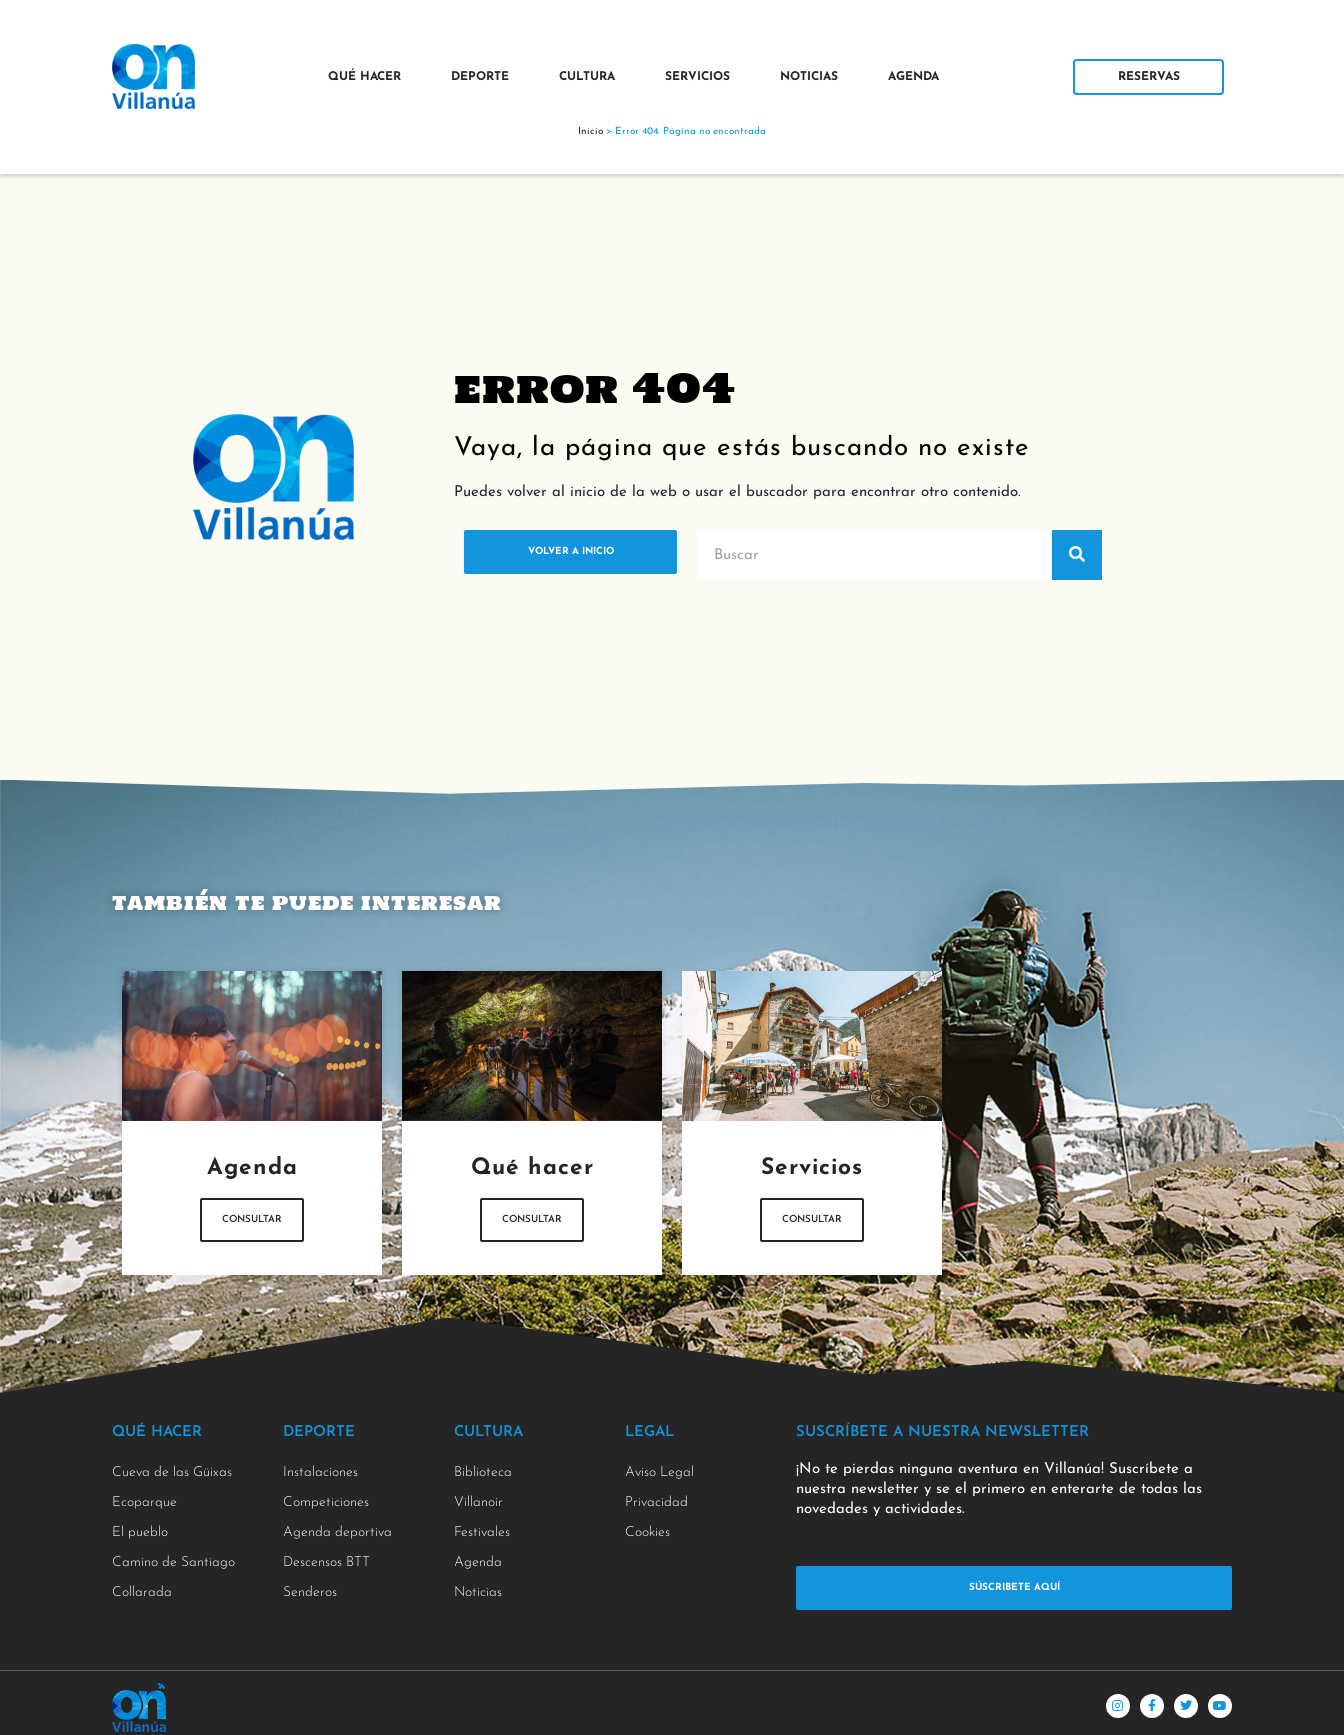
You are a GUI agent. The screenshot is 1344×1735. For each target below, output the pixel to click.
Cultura (587, 77)
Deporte (480, 77)
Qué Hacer (364, 77)
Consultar (252, 1222)
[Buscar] (1077, 555)
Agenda (913, 77)
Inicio (590, 131)
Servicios (697, 77)
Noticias (809, 77)
